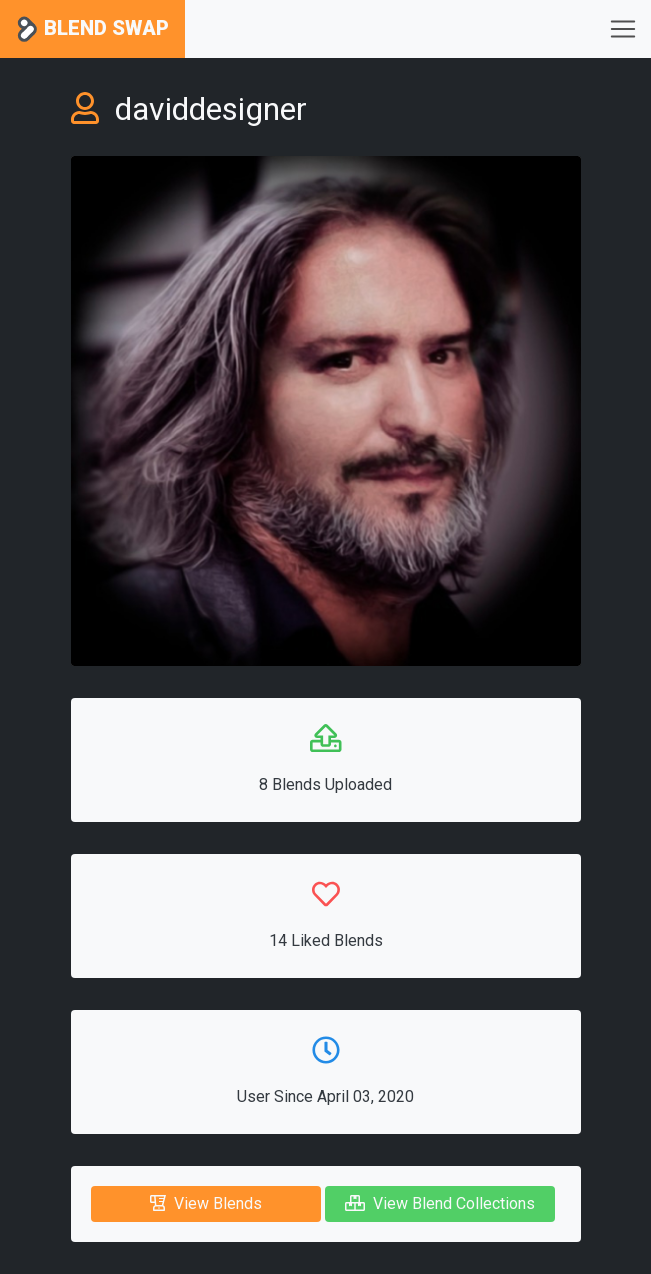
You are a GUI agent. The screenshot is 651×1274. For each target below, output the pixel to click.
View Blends (206, 1203)
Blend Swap (92, 29)
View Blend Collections (440, 1203)
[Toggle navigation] (623, 29)
